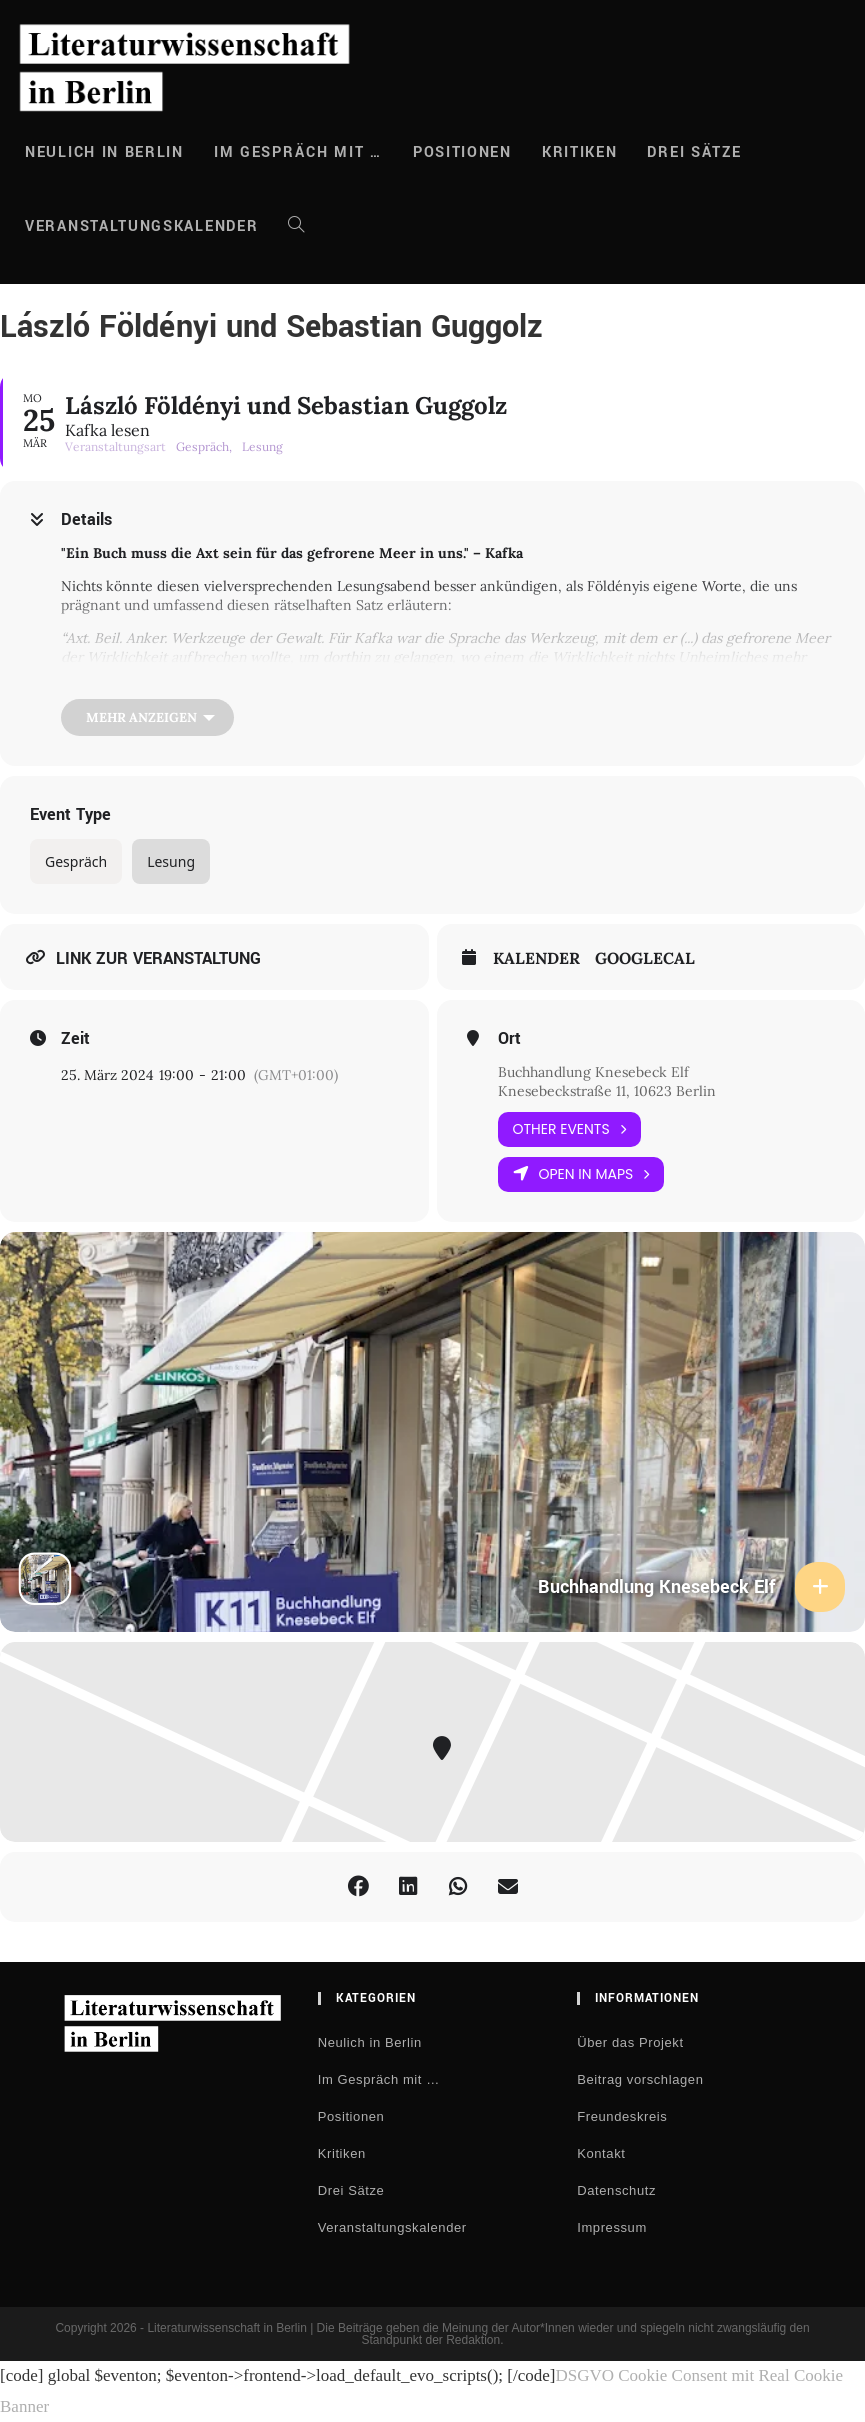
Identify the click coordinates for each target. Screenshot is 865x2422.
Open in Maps (581, 1174)
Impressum (612, 2227)
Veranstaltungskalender (392, 2227)
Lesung (171, 861)
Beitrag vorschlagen (640, 2079)
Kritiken (342, 2153)
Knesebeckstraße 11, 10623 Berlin (607, 1091)
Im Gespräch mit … (379, 2079)
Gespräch (76, 861)
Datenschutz (616, 2190)
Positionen (351, 2116)
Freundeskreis (622, 2116)
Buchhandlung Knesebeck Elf (593, 1072)
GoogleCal (645, 958)
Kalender (536, 958)
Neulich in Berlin (370, 2042)
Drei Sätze (351, 2190)
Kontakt (601, 2153)
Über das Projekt (630, 2042)
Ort (509, 1039)
